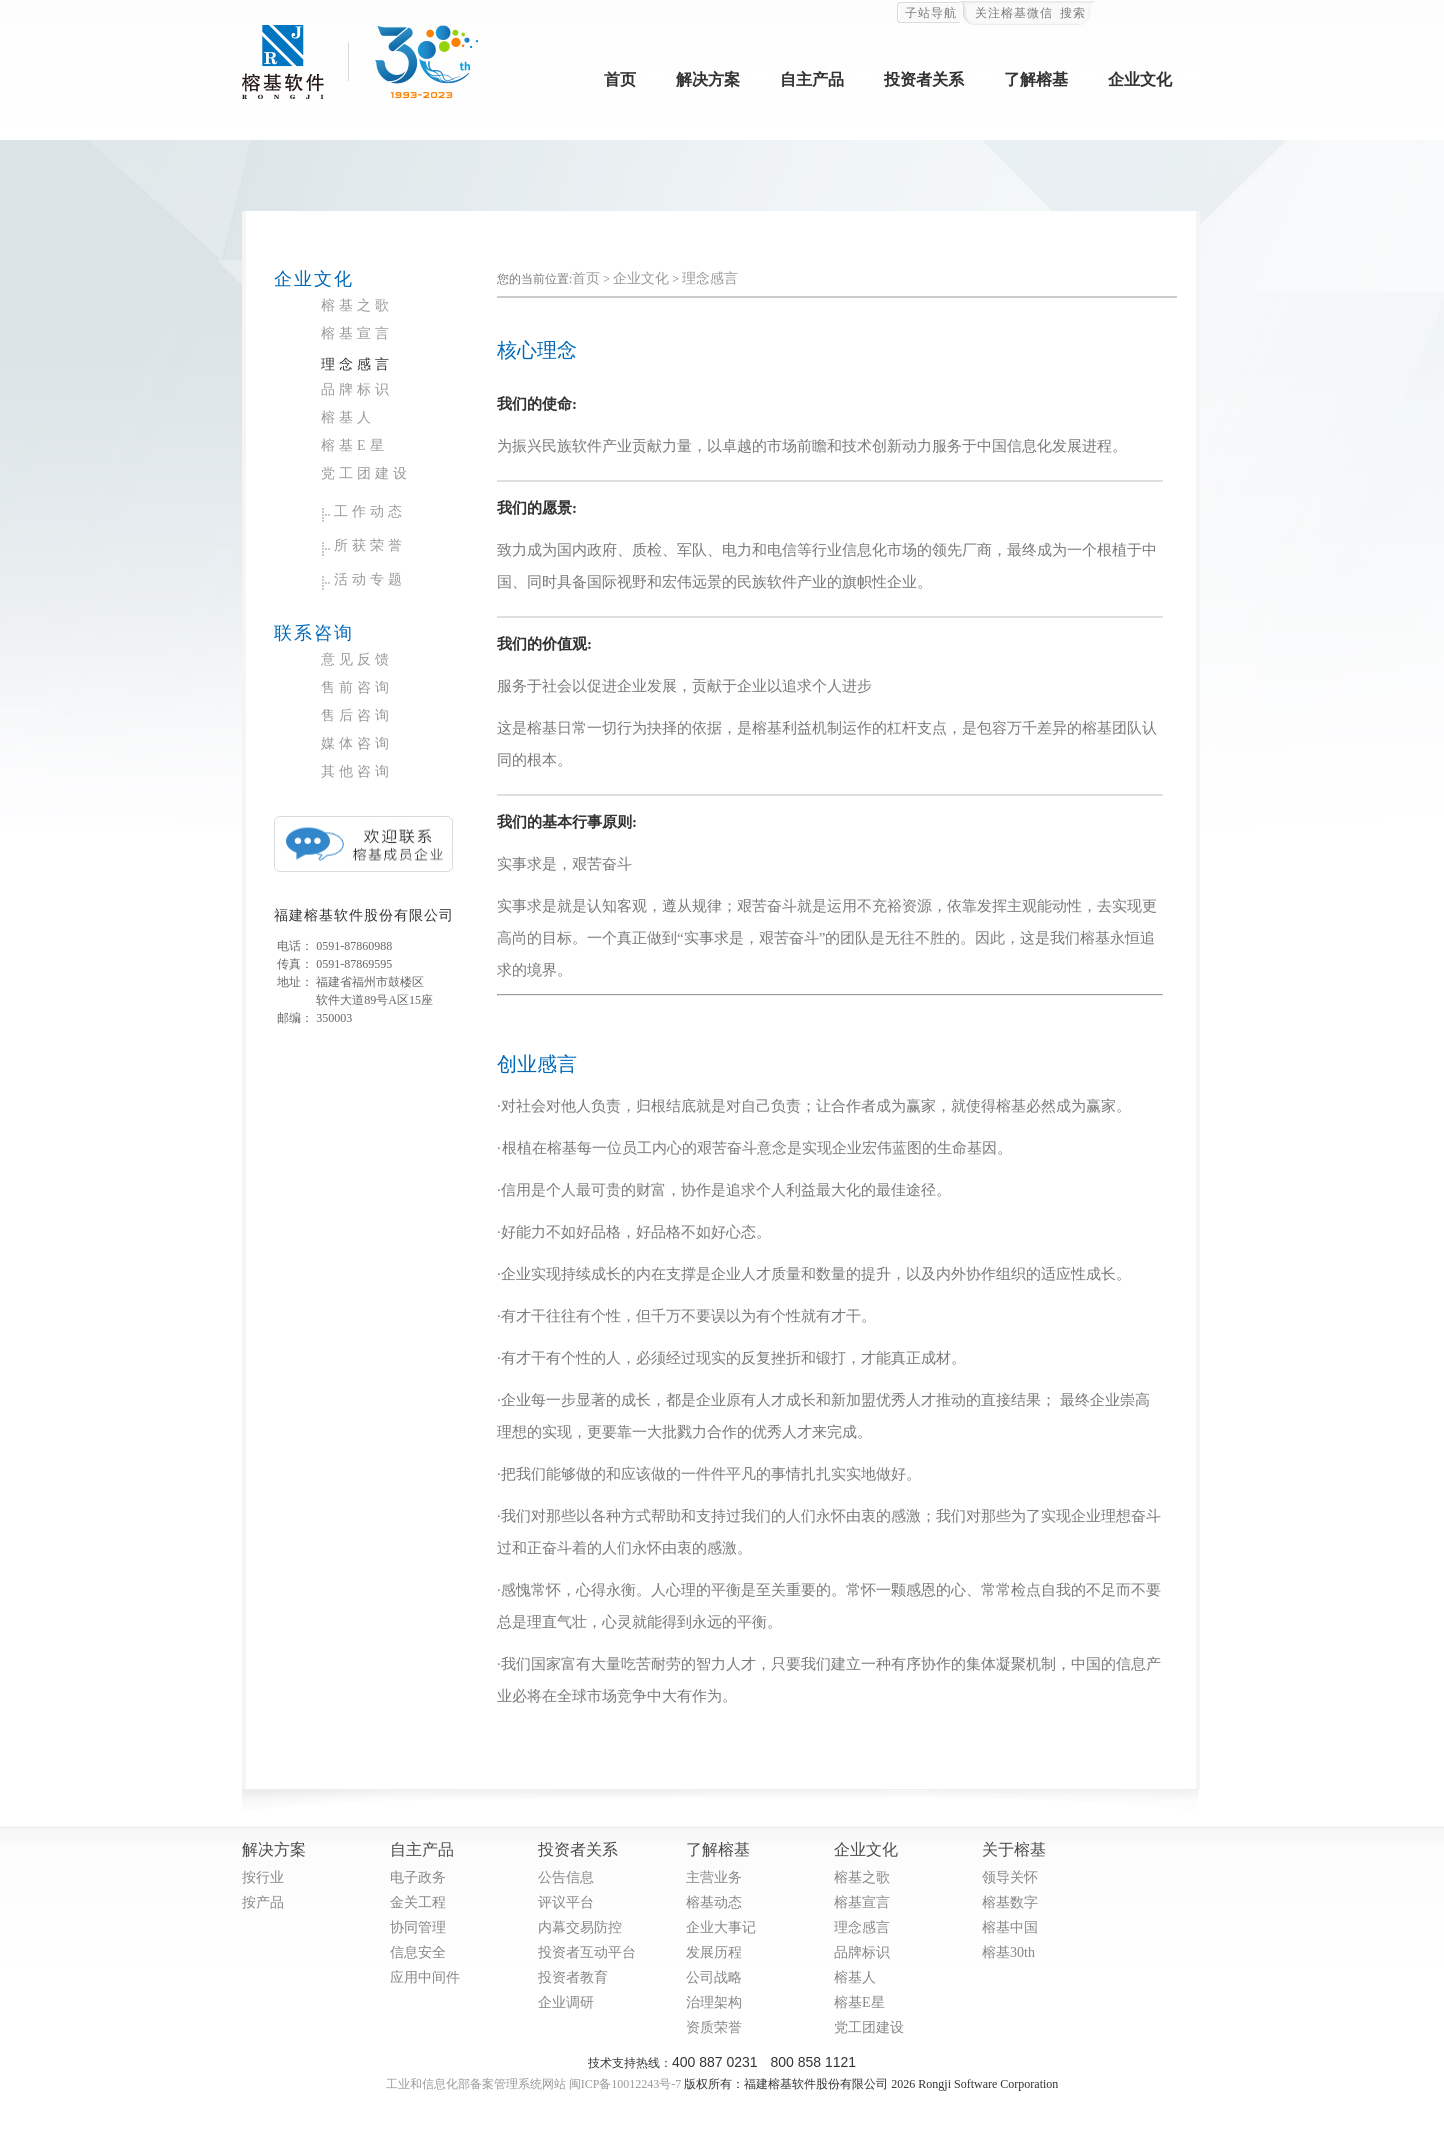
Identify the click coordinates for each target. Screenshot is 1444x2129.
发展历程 (714, 1952)
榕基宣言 (357, 333)
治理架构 (714, 2002)
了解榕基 (1036, 79)
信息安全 (418, 1952)
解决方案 (708, 79)
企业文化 (1140, 79)
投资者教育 (573, 1977)
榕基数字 (1010, 1902)
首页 (620, 79)
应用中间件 (425, 1977)
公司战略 (714, 1977)
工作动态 (370, 511)
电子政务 (418, 1877)
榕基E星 (354, 445)
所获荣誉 (370, 545)
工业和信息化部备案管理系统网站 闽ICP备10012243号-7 (534, 2084)
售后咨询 (357, 715)
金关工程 (418, 1902)
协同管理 (418, 1927)
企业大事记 (721, 1927)
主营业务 (714, 1877)
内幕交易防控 (580, 1927)
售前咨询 (357, 687)
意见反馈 (357, 659)
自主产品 (812, 79)
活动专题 (370, 579)
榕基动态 (714, 1902)
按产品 (263, 1902)
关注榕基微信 (1014, 13)
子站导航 (931, 13)
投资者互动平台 (587, 1952)
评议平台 (566, 1902)
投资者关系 (924, 79)
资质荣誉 (714, 2027)
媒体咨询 (357, 743)
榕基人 (348, 417)
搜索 (1073, 13)
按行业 (263, 1877)
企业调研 (566, 2002)
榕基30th (1008, 1952)
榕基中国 (1010, 1927)
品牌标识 (357, 389)
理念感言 (357, 364)
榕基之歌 (357, 305)
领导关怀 (1010, 1877)
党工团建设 (366, 473)
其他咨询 (357, 771)
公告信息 (566, 1877)
